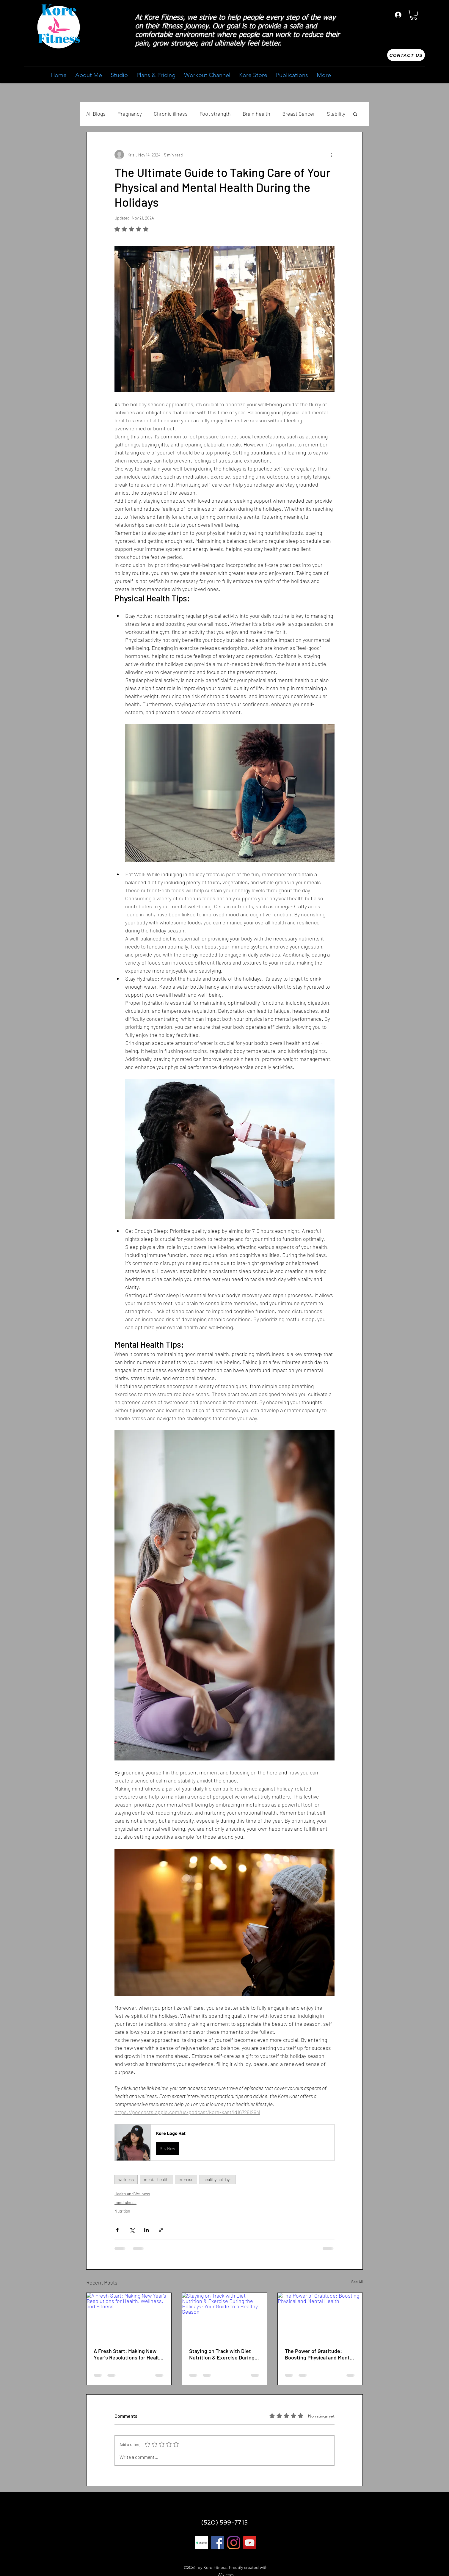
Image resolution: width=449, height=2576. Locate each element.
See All (357, 2281)
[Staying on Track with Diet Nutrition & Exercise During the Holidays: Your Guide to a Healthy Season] (224, 2316)
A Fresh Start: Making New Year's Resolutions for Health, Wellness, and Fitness (129, 2354)
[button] (414, 15)
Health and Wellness (132, 2193)
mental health (156, 2179)
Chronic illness (171, 113)
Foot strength (215, 113)
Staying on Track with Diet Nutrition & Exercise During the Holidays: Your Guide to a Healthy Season (223, 2354)
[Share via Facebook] (117, 2230)
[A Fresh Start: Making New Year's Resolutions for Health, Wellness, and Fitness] (129, 2316)
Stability (336, 113)
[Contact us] (406, 55)
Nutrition (122, 2210)
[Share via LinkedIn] (146, 2230)
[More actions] (331, 154)
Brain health (256, 113)
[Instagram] (233, 2542)
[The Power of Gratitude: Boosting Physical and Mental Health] (320, 2317)
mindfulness (125, 2202)
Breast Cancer (298, 113)
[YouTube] (249, 2542)
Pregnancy (129, 113)
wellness (126, 2179)
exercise (186, 2179)
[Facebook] (217, 2542)
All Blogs (96, 113)
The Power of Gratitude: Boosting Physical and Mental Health (319, 2354)
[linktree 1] (201, 2542)
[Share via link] (161, 2230)
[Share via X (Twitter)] (132, 2230)
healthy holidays (217, 2179)
